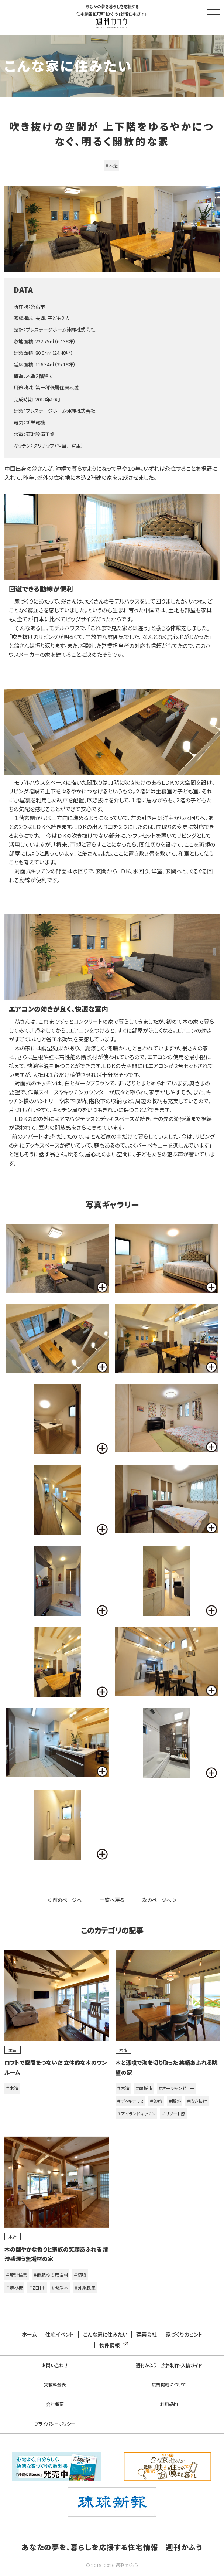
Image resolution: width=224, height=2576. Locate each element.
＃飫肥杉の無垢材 (50, 2274)
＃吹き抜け (197, 2101)
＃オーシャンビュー (176, 2088)
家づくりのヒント (184, 2334)
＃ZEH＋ (37, 2287)
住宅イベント (59, 2334)
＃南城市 (143, 2088)
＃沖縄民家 (85, 2287)
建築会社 (146, 2334)
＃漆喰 (156, 2101)
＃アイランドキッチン (136, 2113)
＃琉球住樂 (16, 2274)
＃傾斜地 (59, 2287)
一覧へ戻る (112, 1899)
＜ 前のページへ (64, 1899)
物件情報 (112, 2345)
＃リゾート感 (173, 2113)
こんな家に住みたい (105, 2334)
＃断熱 (174, 2101)
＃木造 (111, 165)
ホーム (29, 2334)
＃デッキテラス (130, 2101)
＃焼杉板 (14, 2287)
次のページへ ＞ (159, 1899)
